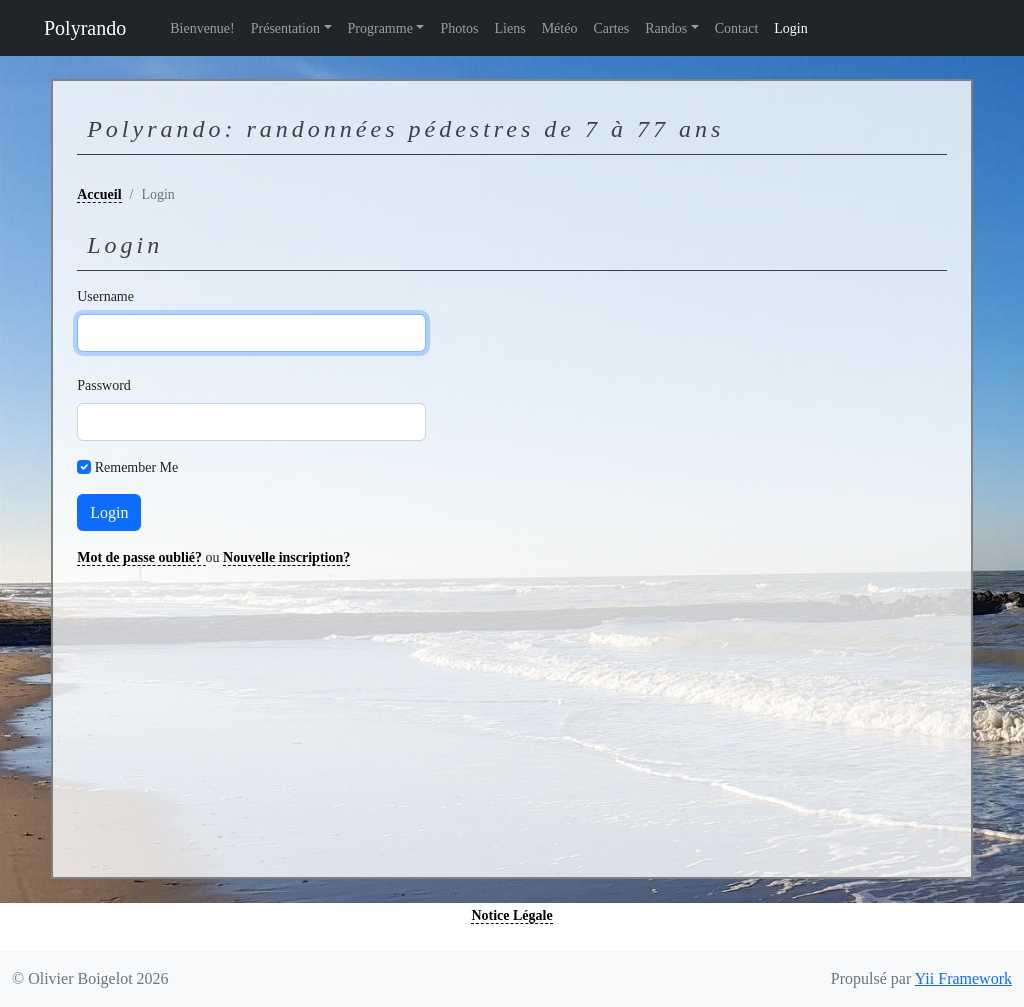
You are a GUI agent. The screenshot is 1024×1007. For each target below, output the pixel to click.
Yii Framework (963, 978)
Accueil (99, 194)
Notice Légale (511, 915)
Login (790, 28)
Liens (510, 28)
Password (91, 385)
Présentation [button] (285, 28)
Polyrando (85, 28)
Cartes (611, 28)
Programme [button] (380, 28)
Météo (560, 28)
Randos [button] (666, 28)
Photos (459, 28)
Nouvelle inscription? (286, 557)
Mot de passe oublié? (141, 557)
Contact (737, 28)
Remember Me (137, 467)
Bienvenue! (202, 28)
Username (91, 296)
